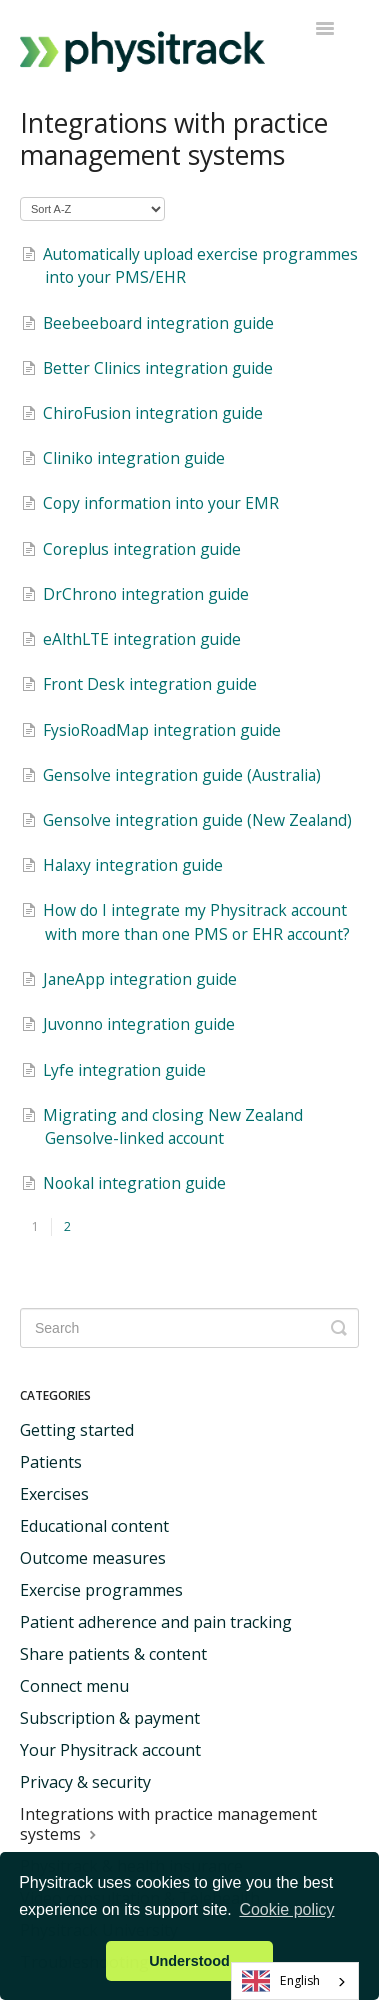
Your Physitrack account (110, 1750)
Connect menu (74, 1686)
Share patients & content (113, 1654)
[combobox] (295, 1981)
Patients (51, 1462)
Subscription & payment (110, 1718)
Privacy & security (85, 1782)
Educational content (94, 1526)
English (281, 1981)
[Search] (189, 1328)
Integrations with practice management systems (168, 1824)
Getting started (77, 1430)
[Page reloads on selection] (92, 209)
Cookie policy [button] (286, 1909)
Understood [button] (189, 1961)
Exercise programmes (101, 1590)
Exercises (54, 1494)
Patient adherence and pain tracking (156, 1622)
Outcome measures (93, 1558)
